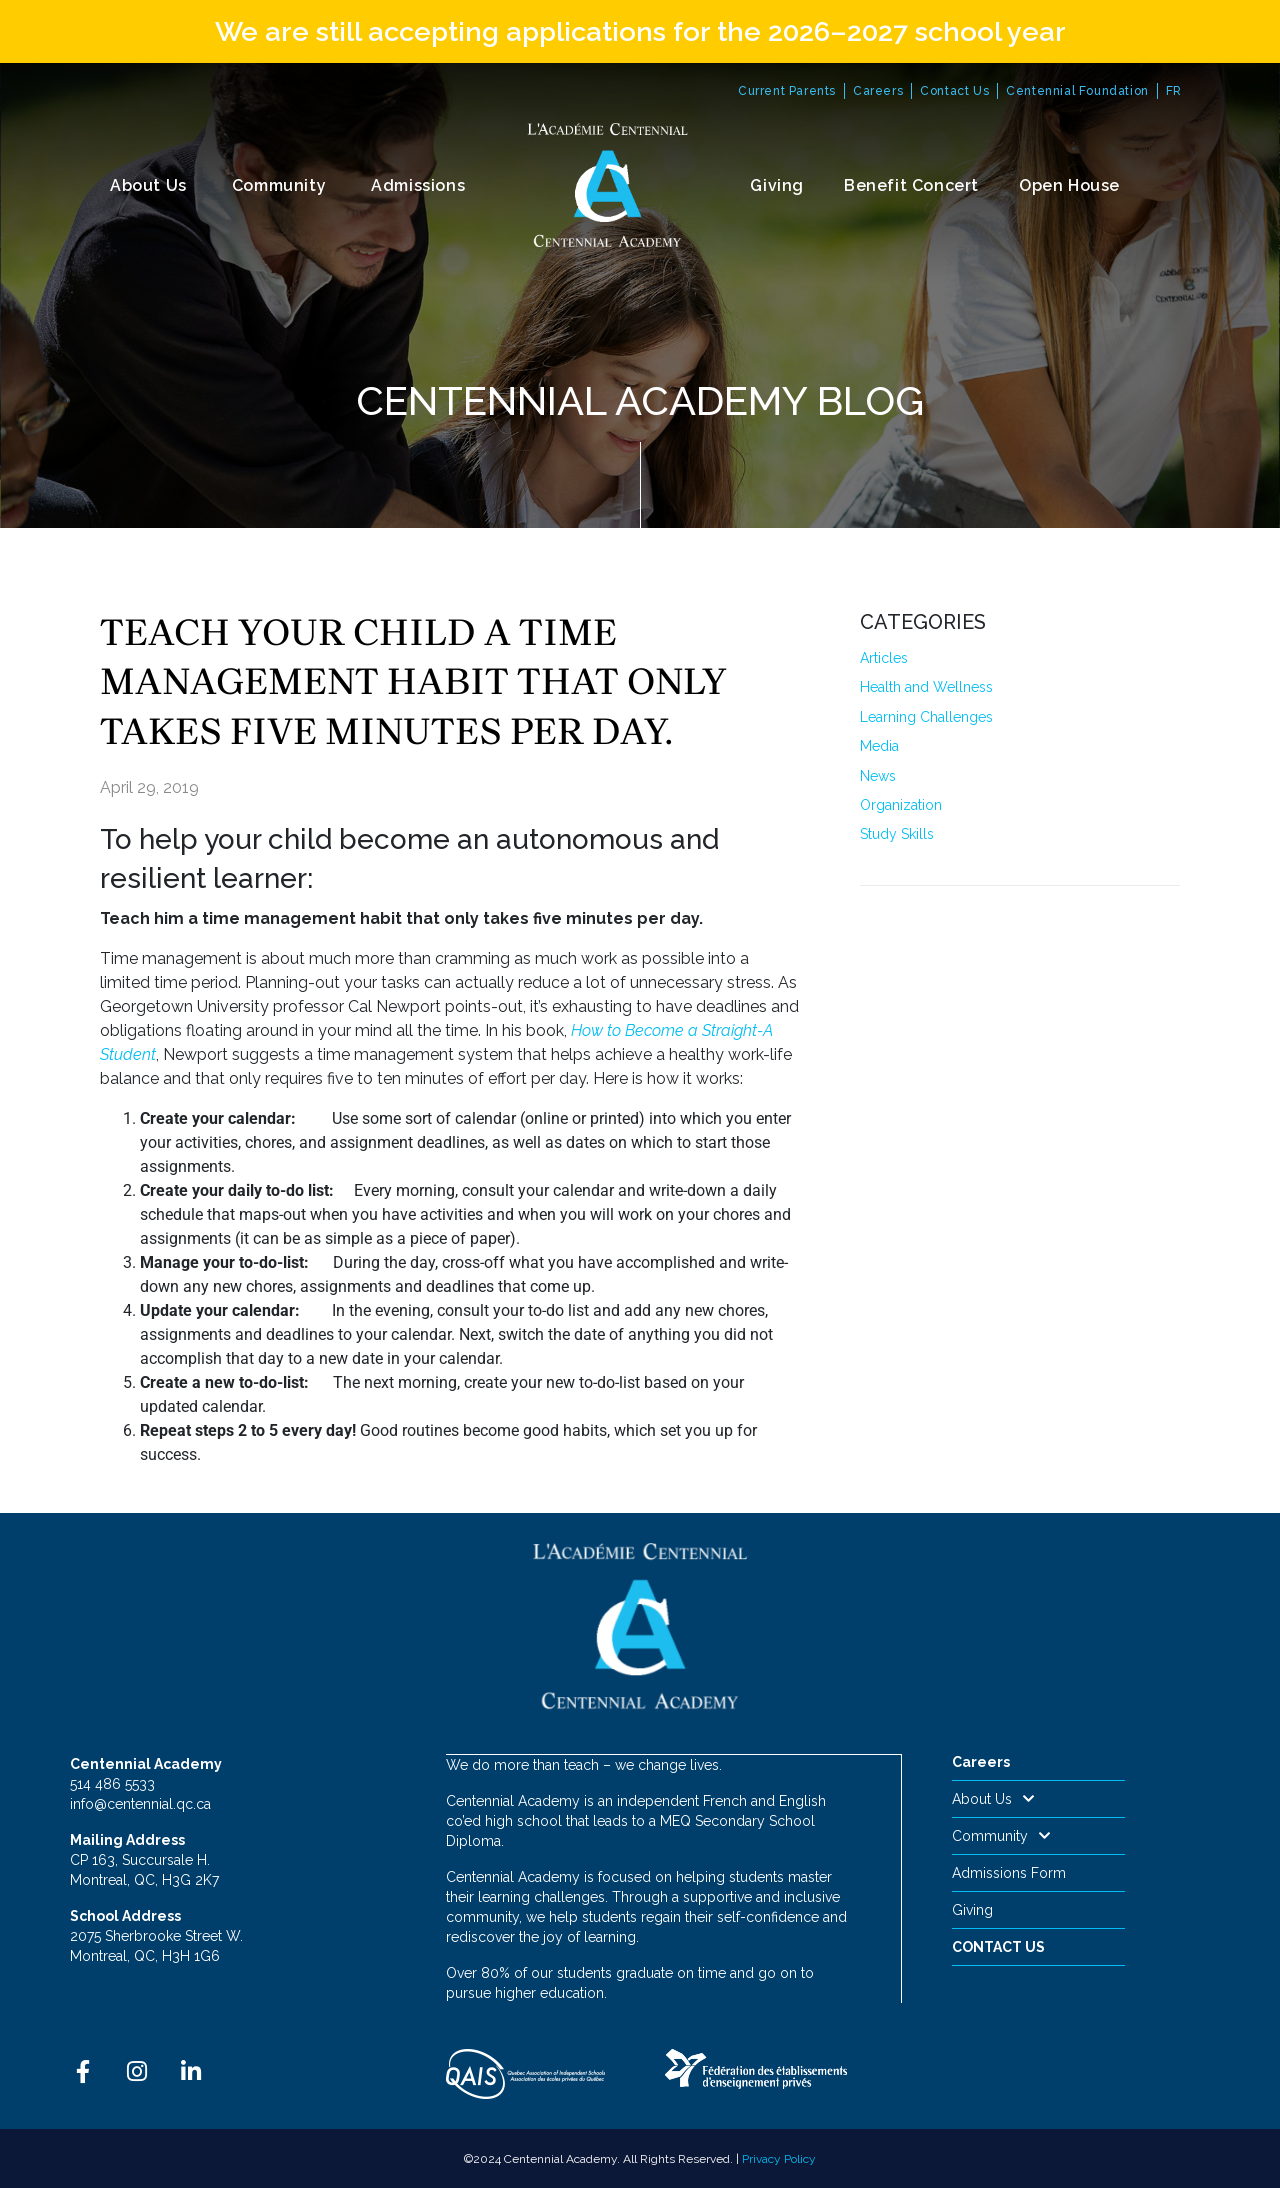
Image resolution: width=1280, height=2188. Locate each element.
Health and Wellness (926, 687)
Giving (777, 185)
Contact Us (954, 91)
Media (879, 746)
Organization (901, 805)
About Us (148, 185)
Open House (1069, 185)
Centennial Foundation (1077, 91)
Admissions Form (1009, 1873)
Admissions (418, 185)
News (878, 776)
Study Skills (897, 834)
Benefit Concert (911, 185)
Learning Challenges (926, 717)
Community (279, 185)
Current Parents (787, 91)
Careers (878, 91)
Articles (884, 658)
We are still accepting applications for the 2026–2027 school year (640, 31)
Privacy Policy (779, 2158)
